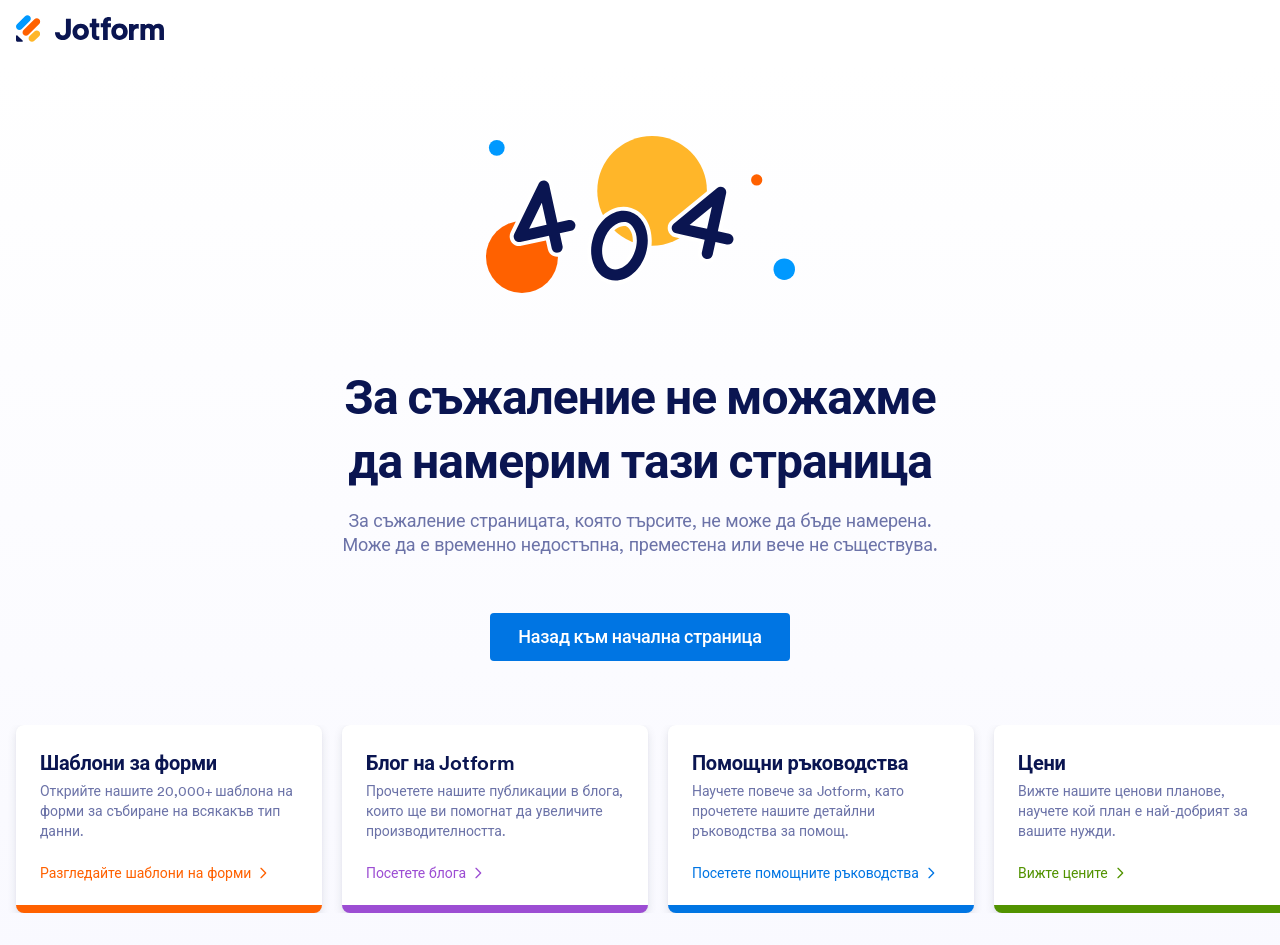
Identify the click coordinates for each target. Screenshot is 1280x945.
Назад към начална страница (639, 636)
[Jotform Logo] (90, 31)
